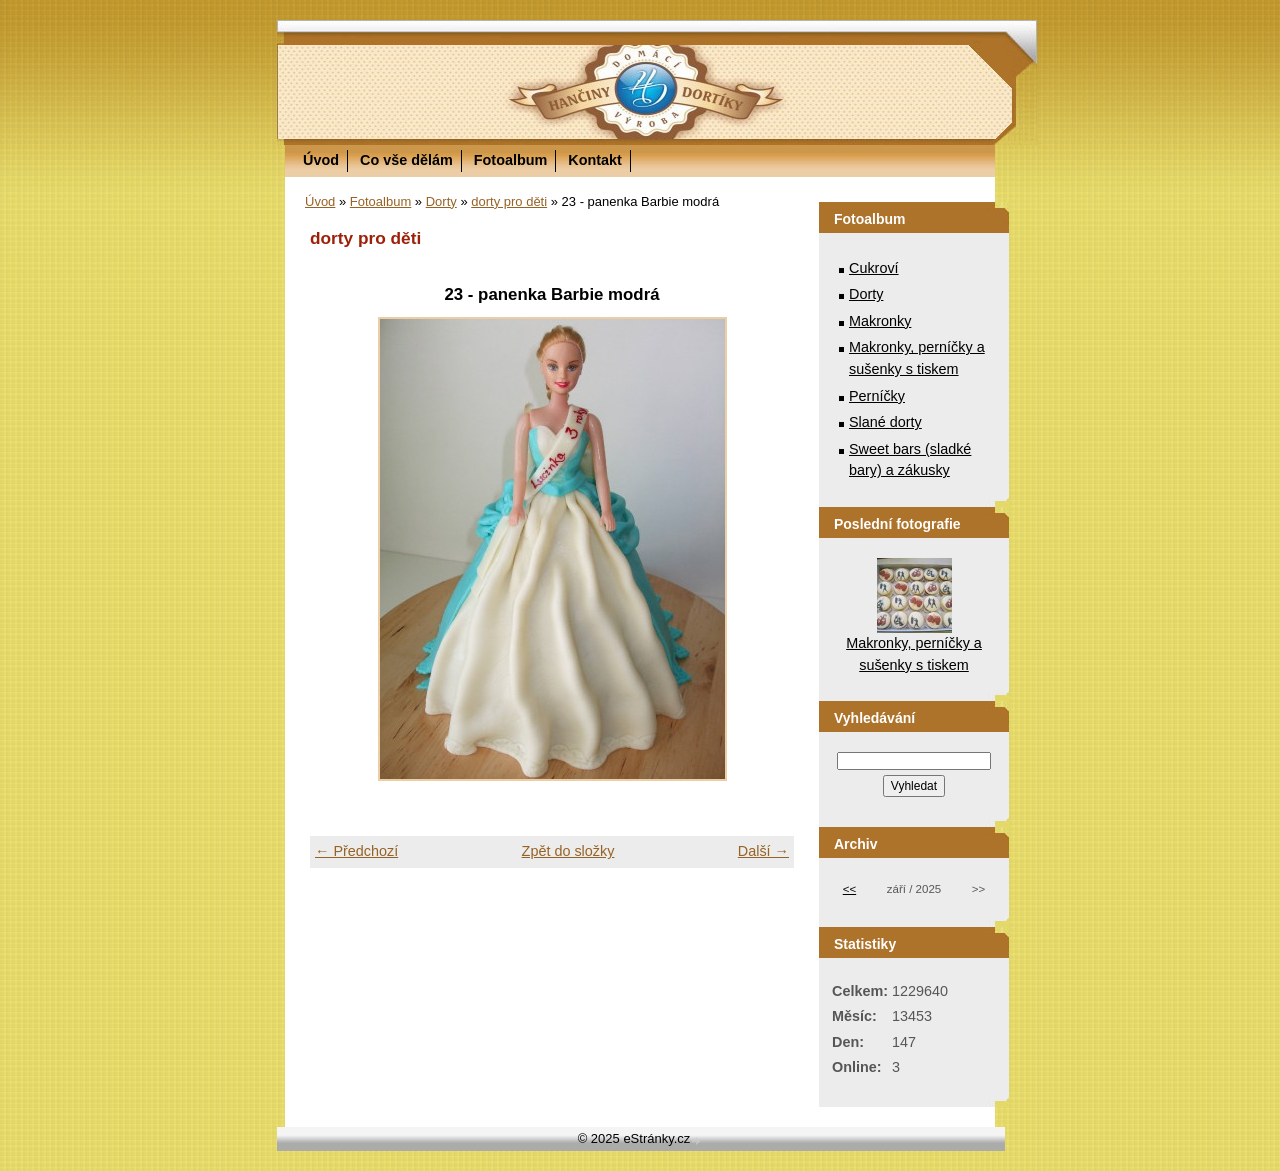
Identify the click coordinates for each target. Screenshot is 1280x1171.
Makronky (880, 321)
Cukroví (874, 268)
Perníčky (877, 396)
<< (849, 889)
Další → (763, 851)
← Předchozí (356, 851)
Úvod (321, 160)
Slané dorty (885, 422)
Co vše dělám (406, 160)
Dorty (441, 201)
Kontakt (595, 160)
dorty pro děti (509, 201)
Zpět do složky (568, 851)
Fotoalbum (511, 160)
